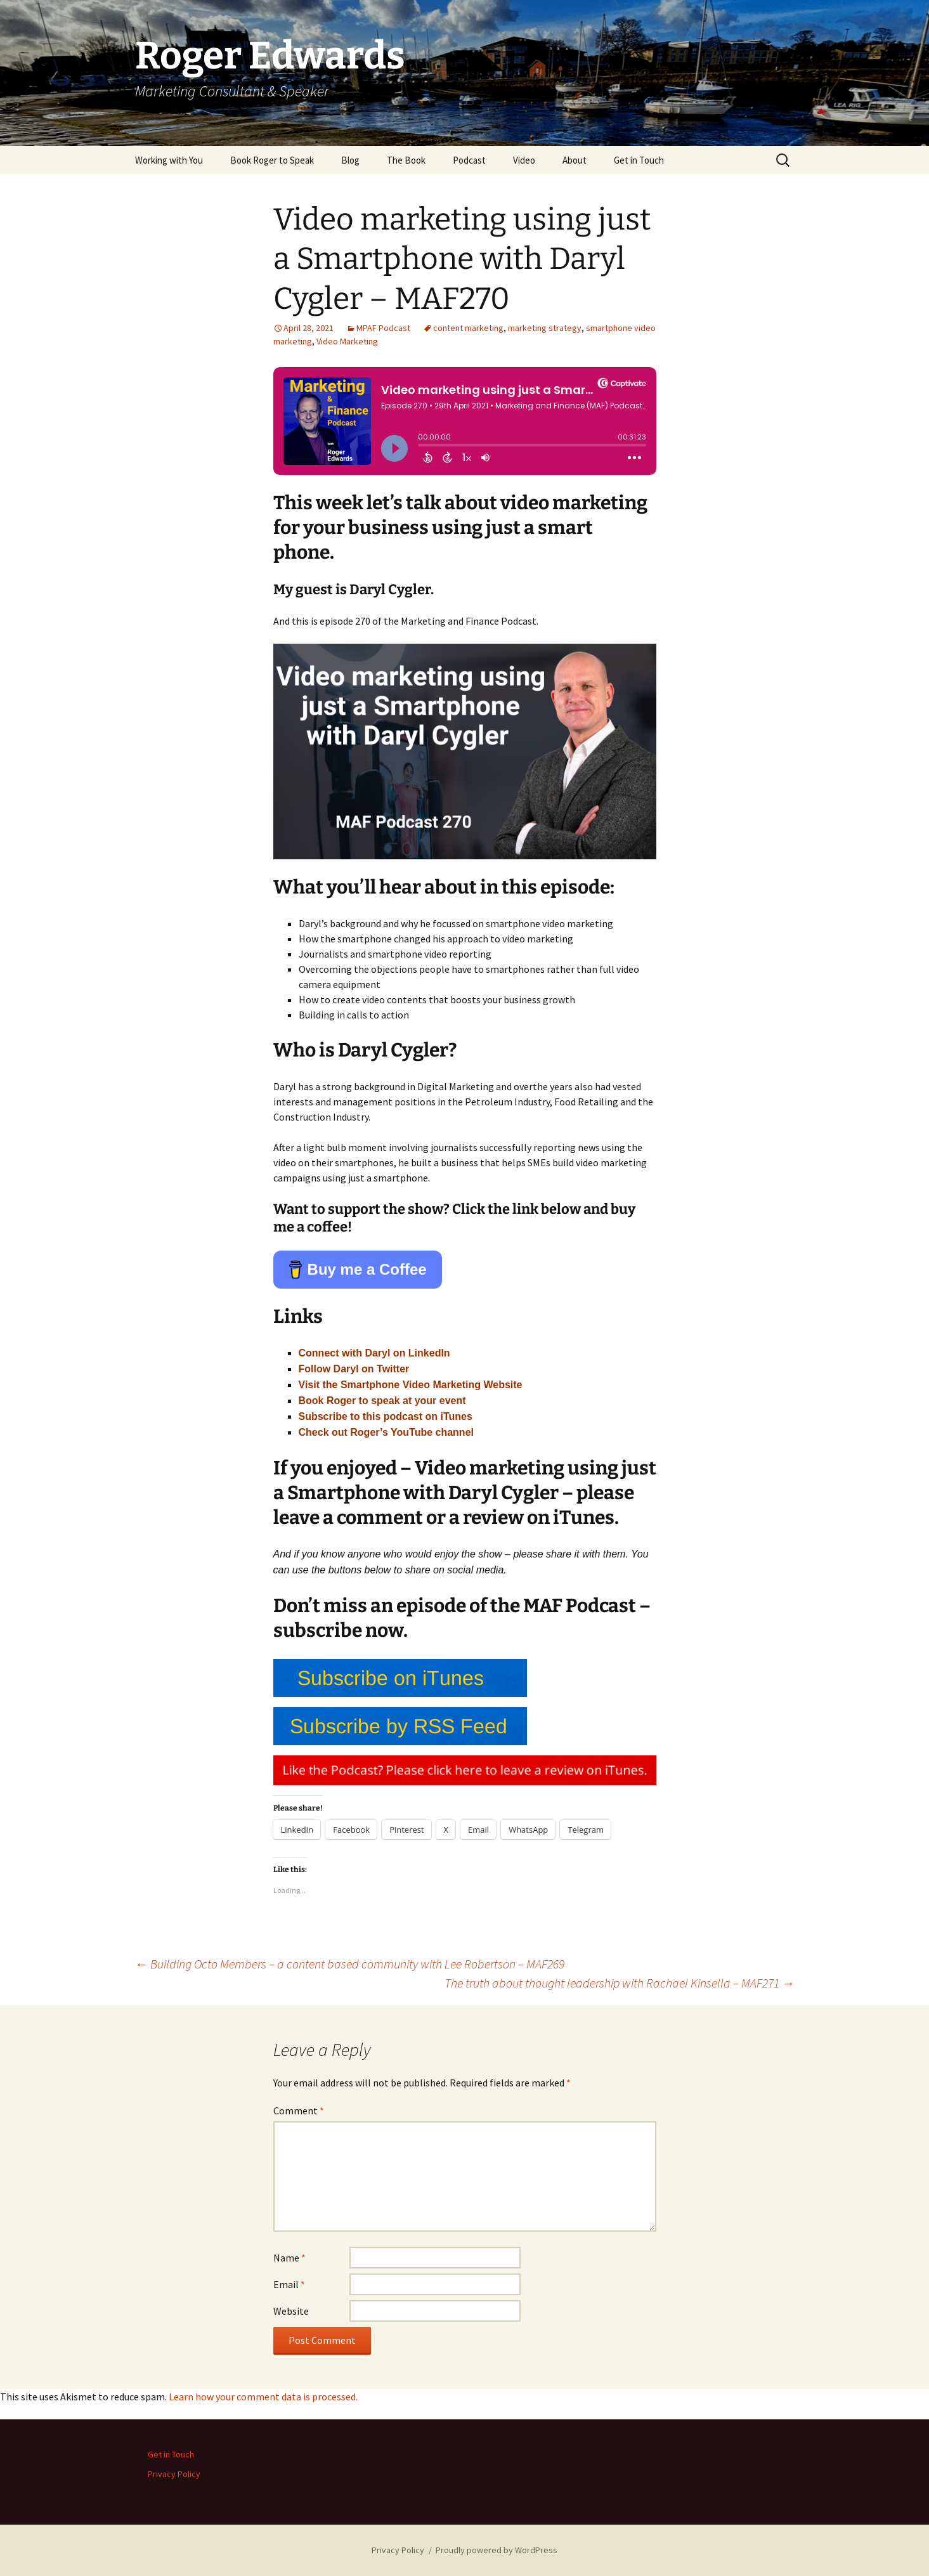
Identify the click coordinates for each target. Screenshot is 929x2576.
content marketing (468, 328)
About (574, 160)
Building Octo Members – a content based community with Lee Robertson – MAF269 (349, 1964)
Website (291, 2311)
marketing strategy (544, 328)
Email (289, 2284)
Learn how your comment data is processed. (263, 2396)
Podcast (469, 160)
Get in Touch (639, 160)
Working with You (169, 160)
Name (289, 2257)
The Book (406, 160)
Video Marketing (347, 341)
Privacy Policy (174, 2474)
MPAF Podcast (383, 328)
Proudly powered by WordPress (496, 2550)
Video (524, 160)
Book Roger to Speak (272, 160)
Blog (350, 160)
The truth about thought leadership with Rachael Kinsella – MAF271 (620, 1983)
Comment (298, 2110)
